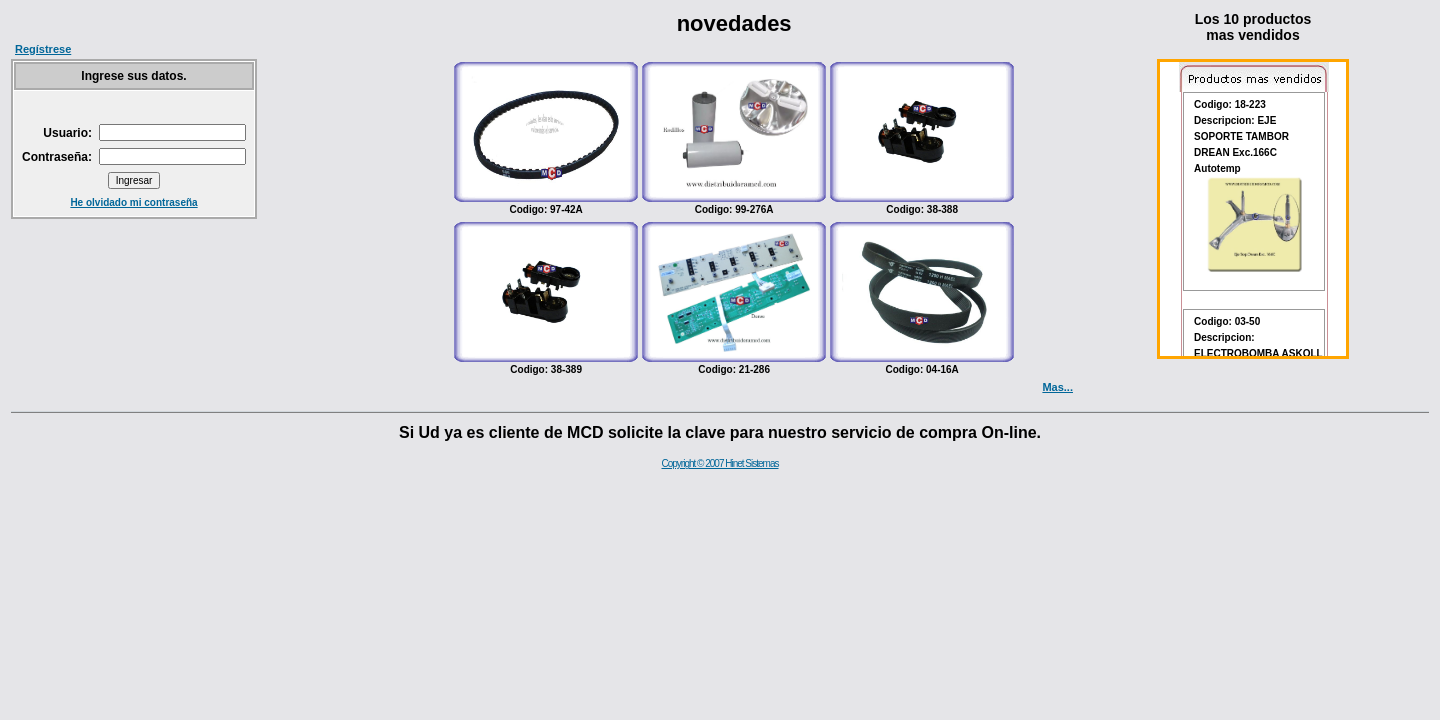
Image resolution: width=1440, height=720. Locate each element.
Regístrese (43, 49)
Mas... (1057, 387)
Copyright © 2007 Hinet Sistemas (720, 463)
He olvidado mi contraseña (133, 202)
